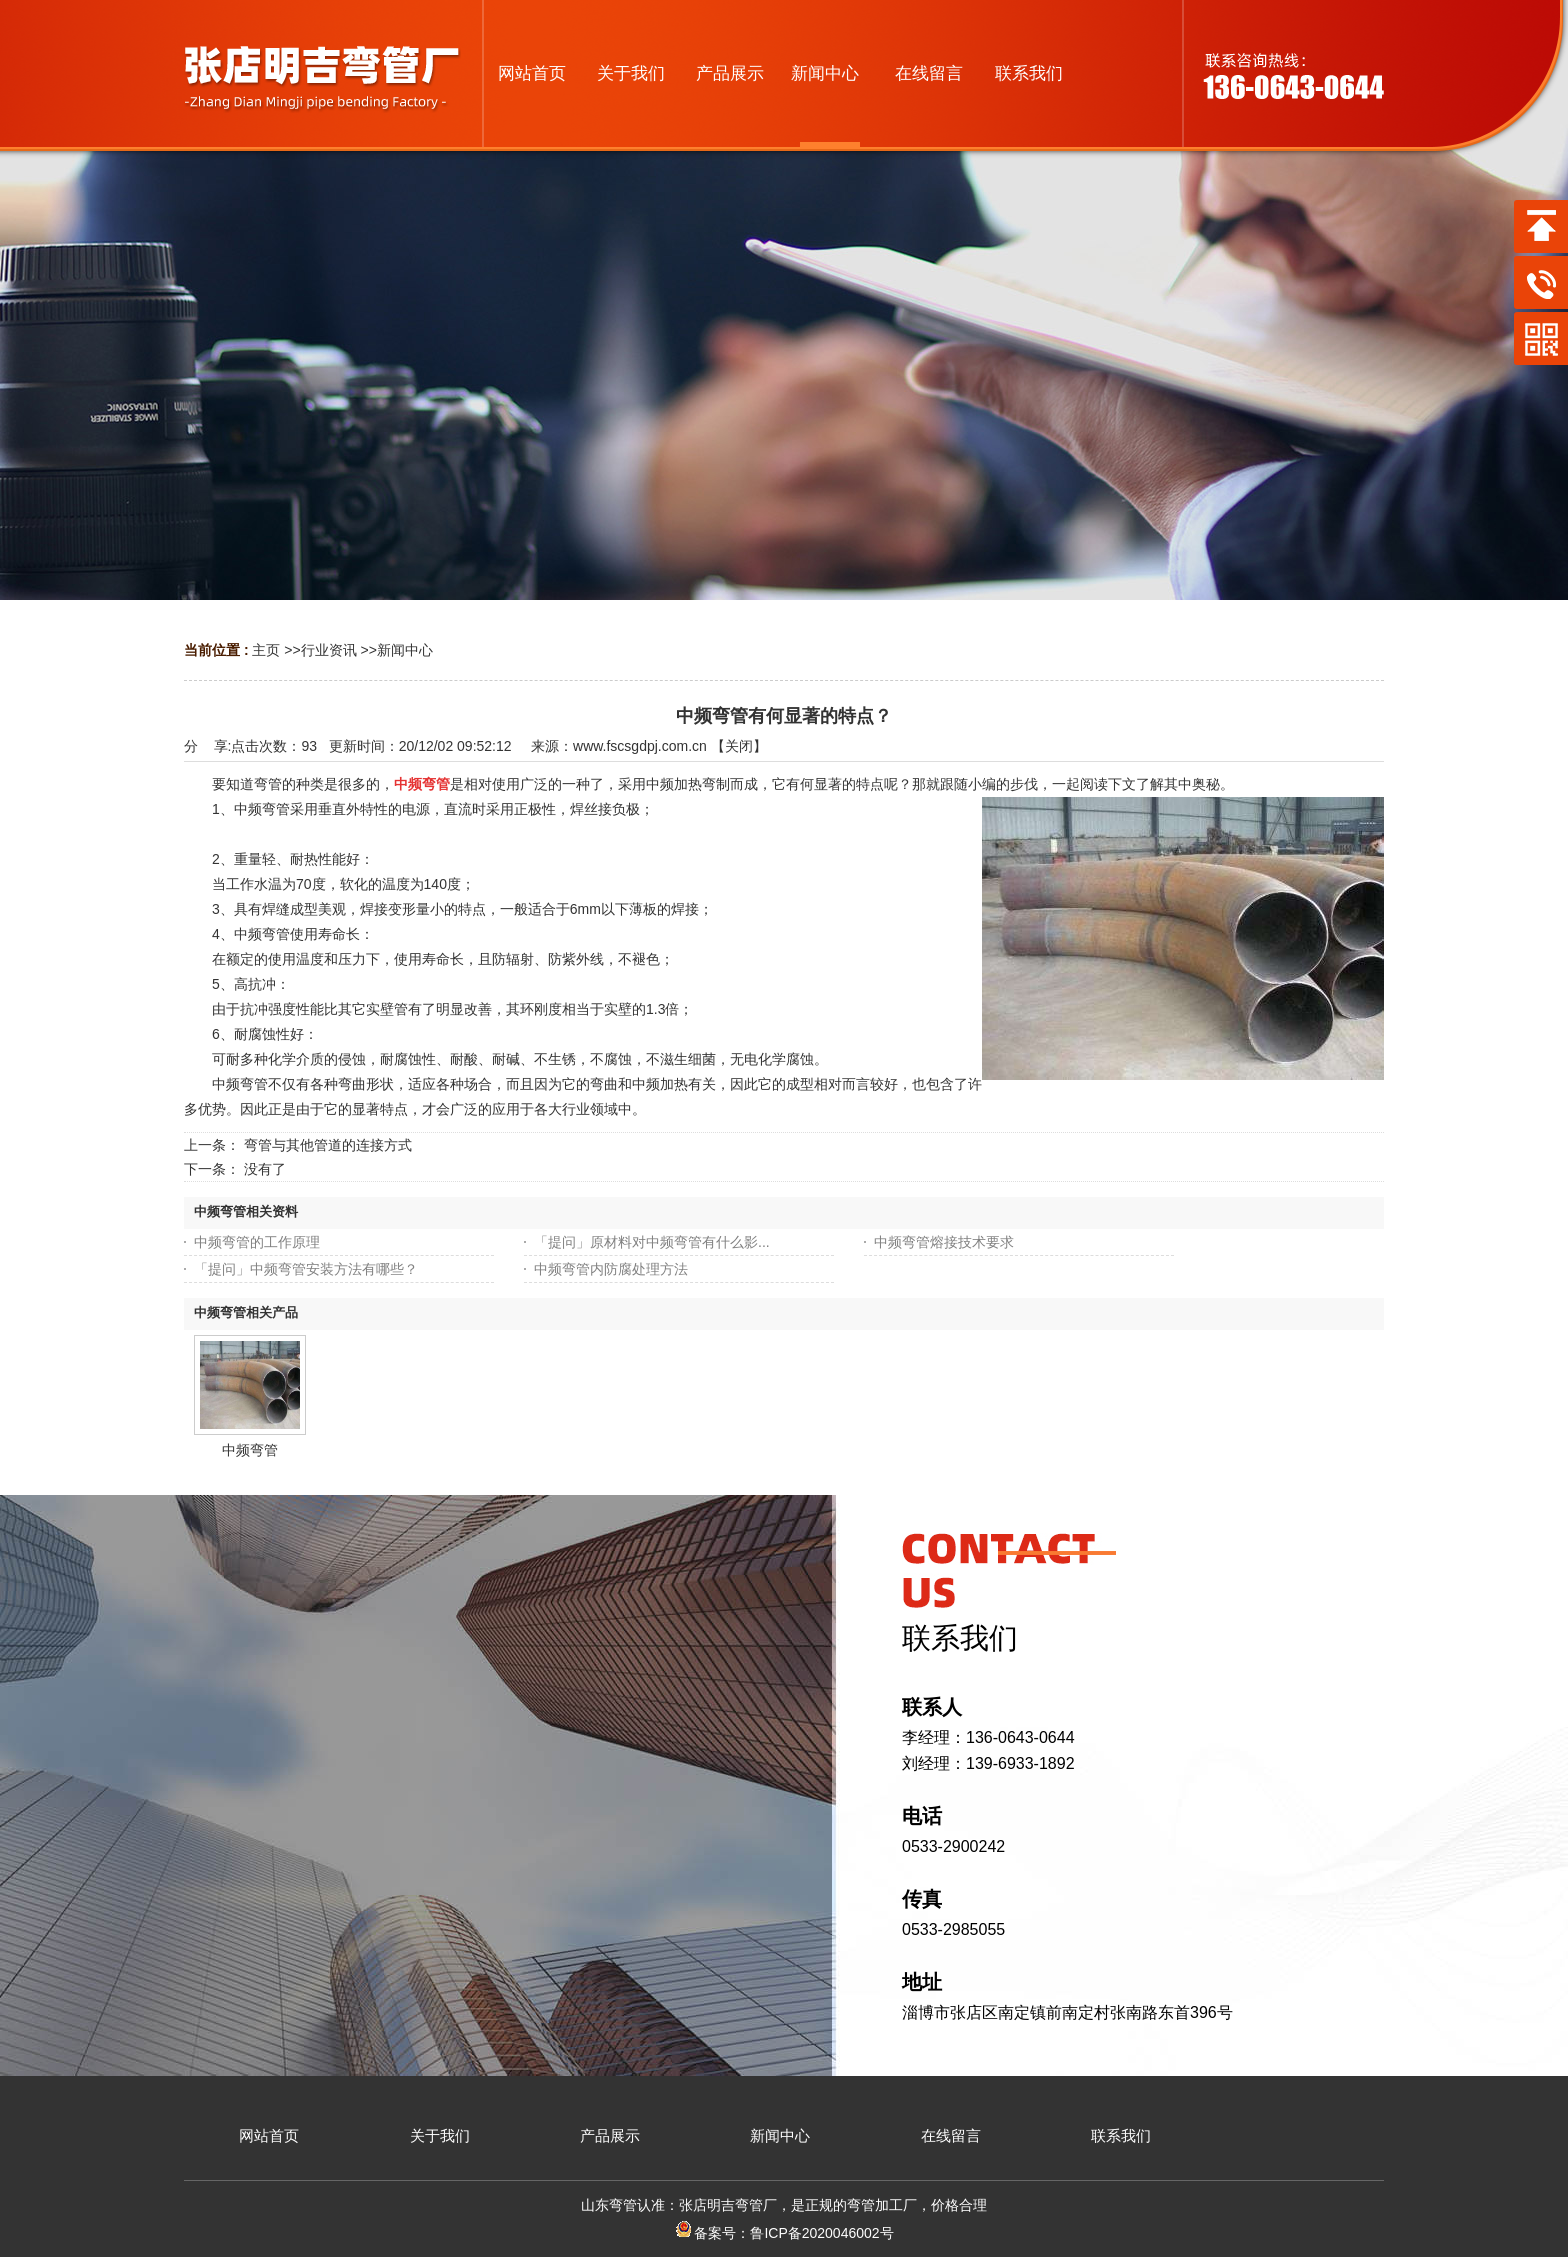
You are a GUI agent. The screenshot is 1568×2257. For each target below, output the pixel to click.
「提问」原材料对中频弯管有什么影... (652, 1242)
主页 (266, 650)
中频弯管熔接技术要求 (944, 1242)
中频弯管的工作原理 (257, 1242)
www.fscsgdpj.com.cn (640, 746)
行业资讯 (329, 650)
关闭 (739, 746)
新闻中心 (405, 650)
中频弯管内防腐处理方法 (611, 1269)
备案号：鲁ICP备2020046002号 (783, 2233)
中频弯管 (250, 1450)
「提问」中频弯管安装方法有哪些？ (306, 1269)
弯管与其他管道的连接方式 (328, 1145)
